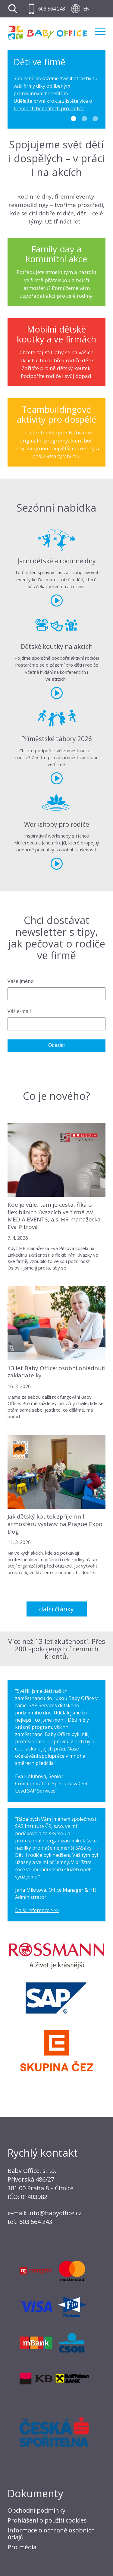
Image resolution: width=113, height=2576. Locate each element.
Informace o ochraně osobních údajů (51, 2533)
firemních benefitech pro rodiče (49, 108)
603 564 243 (51, 8)
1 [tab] (73, 118)
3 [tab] (95, 118)
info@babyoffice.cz (55, 2213)
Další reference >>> (37, 1910)
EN (86, 8)
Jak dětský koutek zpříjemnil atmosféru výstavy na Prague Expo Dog (55, 1524)
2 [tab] (84, 118)
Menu (100, 31)
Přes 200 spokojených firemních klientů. (60, 1649)
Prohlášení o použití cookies (47, 2520)
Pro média (22, 2547)
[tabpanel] (56, 89)
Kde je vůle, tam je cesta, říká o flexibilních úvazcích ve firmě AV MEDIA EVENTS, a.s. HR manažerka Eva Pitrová (54, 1216)
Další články (56, 1609)
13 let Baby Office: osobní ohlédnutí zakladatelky (56, 1371)
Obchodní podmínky (36, 2510)
